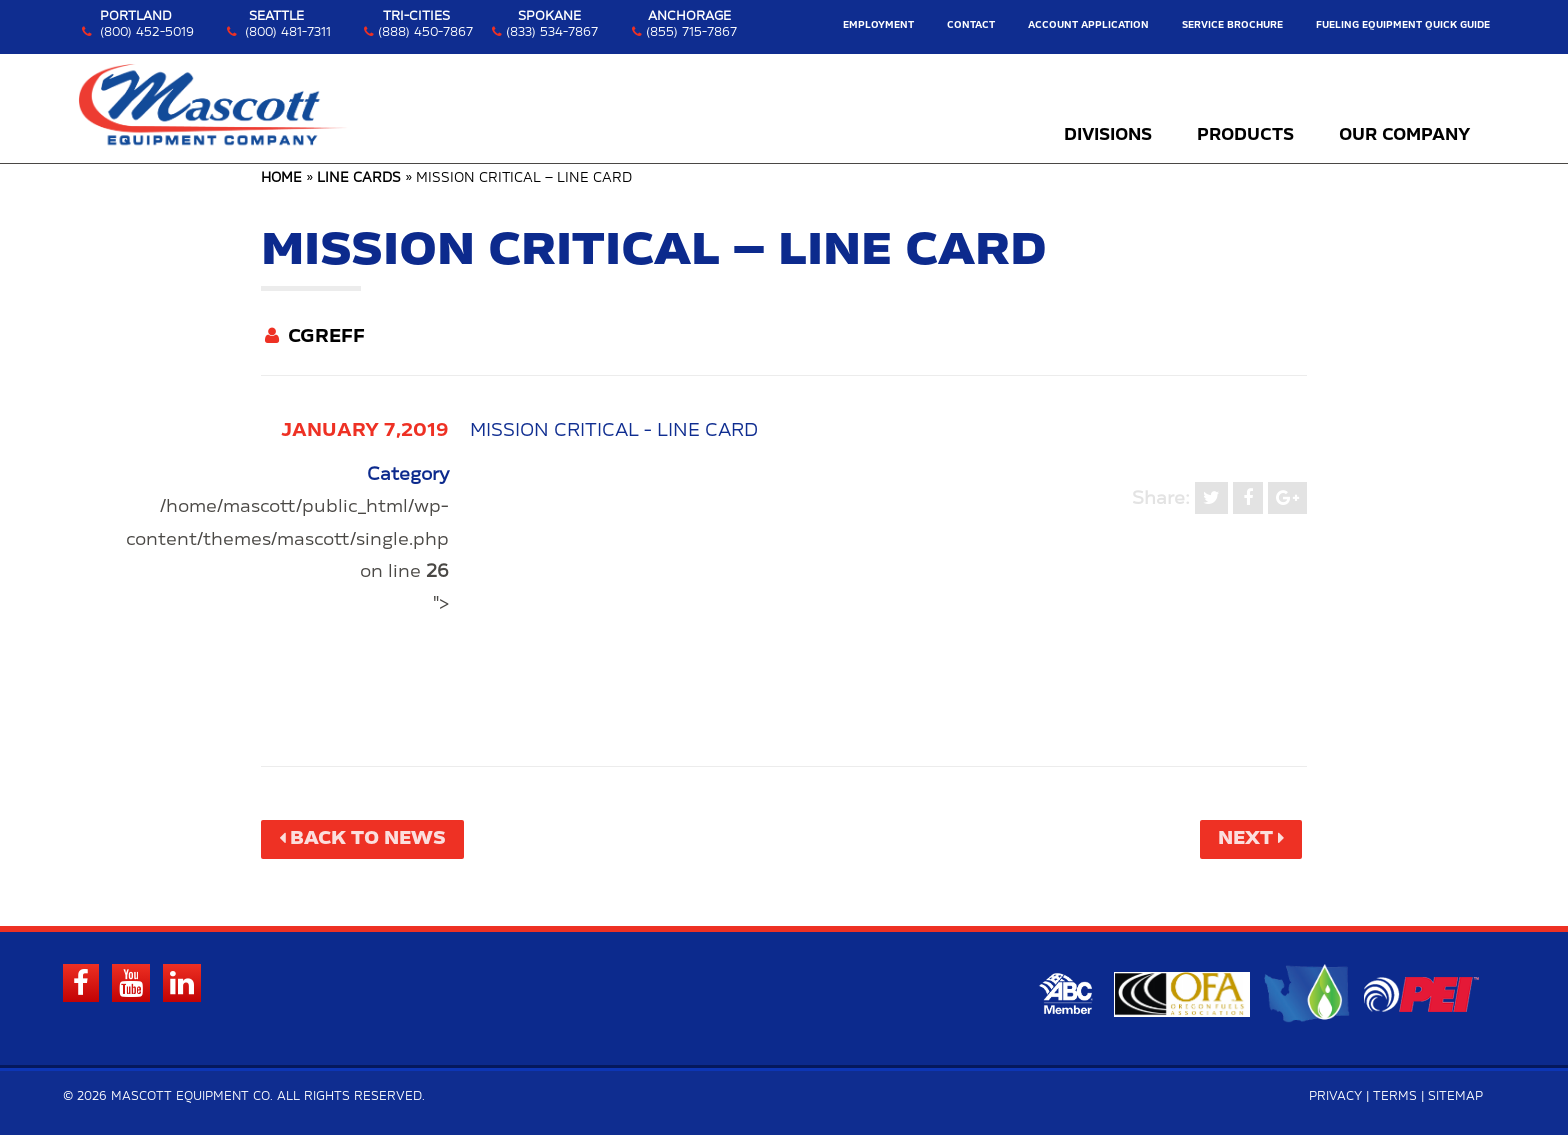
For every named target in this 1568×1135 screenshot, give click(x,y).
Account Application (1088, 25)
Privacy (1335, 1096)
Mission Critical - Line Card (614, 431)
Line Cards (359, 178)
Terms (1395, 1096)
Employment (878, 25)
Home (281, 178)
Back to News (368, 839)
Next (1245, 839)
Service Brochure (1232, 25)
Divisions (1108, 135)
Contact (971, 25)
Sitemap (1455, 1096)
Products (1245, 135)
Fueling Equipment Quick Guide (1403, 25)
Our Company (1404, 135)
